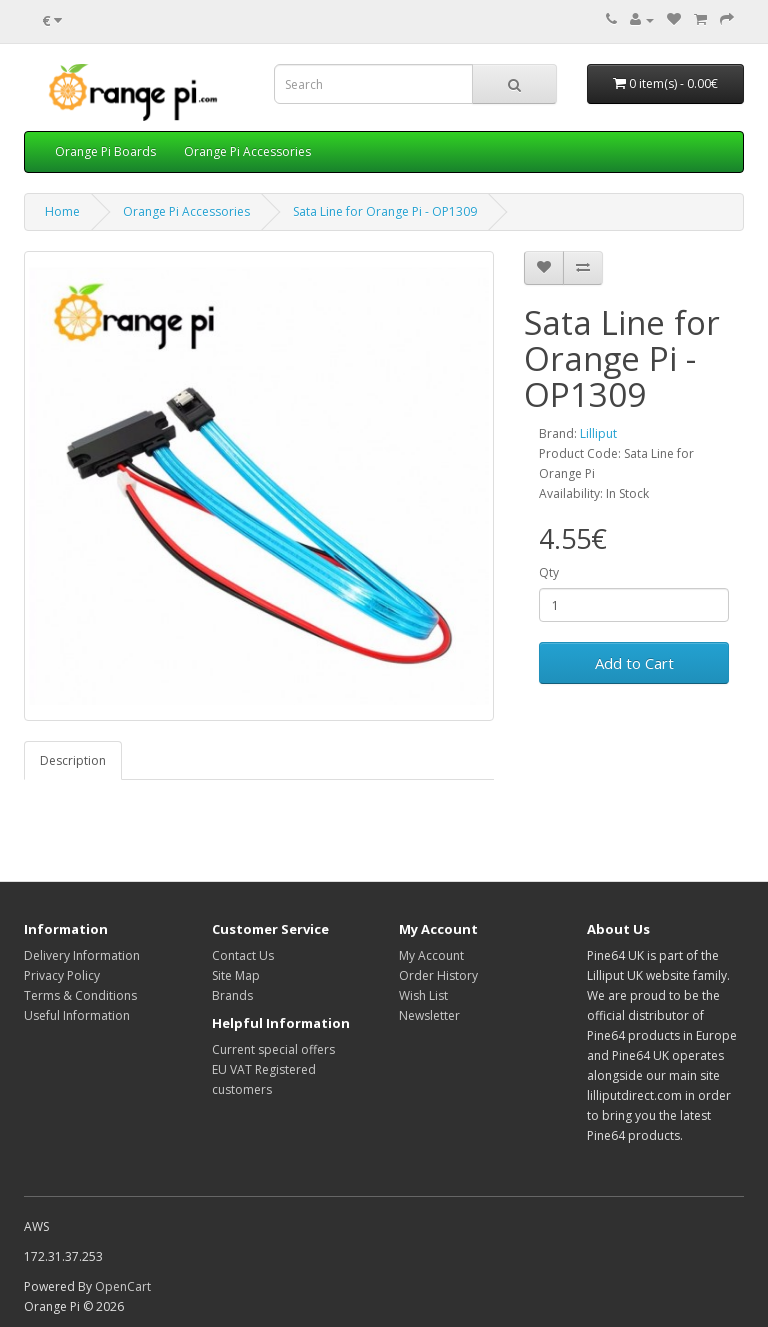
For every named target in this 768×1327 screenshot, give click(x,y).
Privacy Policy (62, 975)
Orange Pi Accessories (247, 151)
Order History (438, 975)
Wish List (423, 995)
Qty (549, 572)
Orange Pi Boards (105, 151)
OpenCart (123, 1286)
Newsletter (429, 1015)
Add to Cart (634, 663)
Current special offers (273, 1049)
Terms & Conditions (80, 995)
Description (73, 760)
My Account (431, 955)
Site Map (236, 975)
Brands (232, 995)
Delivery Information (82, 955)
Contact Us (243, 955)
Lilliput (598, 433)
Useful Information (77, 1015)
